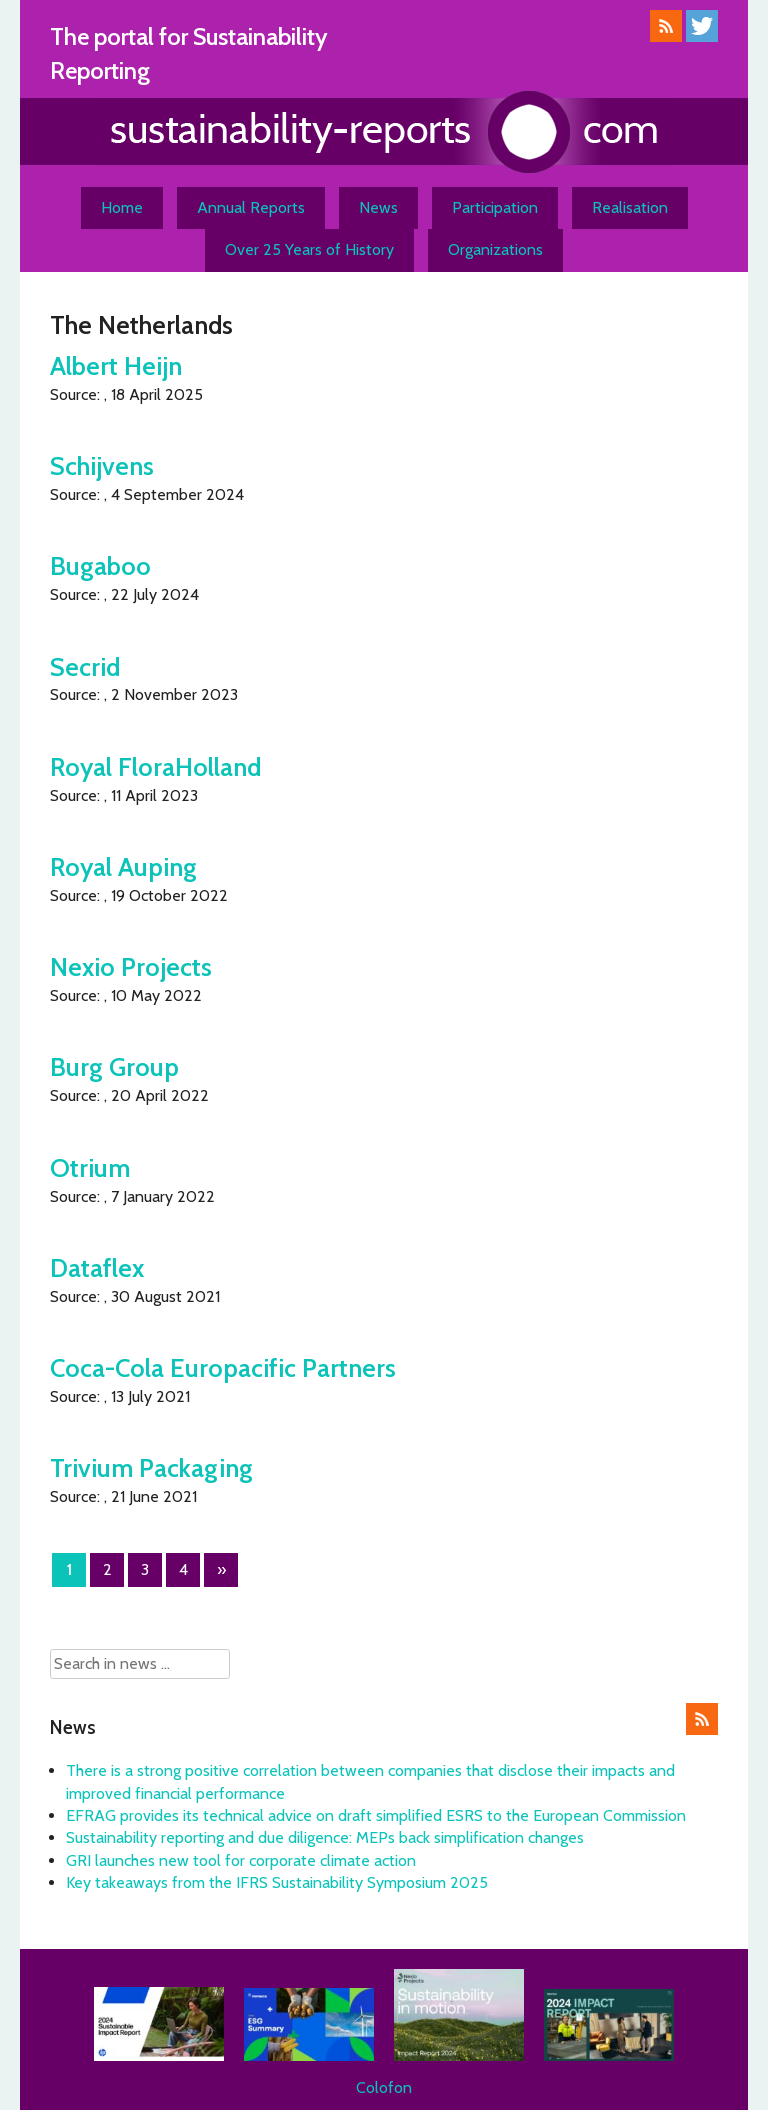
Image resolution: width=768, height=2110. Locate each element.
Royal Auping (123, 866)
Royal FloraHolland (155, 766)
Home (122, 207)
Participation (495, 207)
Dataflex (97, 1267)
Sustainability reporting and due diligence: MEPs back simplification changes (325, 1837)
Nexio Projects (131, 966)
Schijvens (102, 465)
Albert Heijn (116, 365)
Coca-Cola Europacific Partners (223, 1367)
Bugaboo (100, 565)
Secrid (85, 666)
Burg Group (114, 1066)
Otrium (90, 1167)
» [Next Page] (221, 1569)
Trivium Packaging (151, 1467)
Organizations (495, 249)
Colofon (384, 2087)
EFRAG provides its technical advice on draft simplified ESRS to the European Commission (376, 1815)
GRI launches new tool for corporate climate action (241, 1860)
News (378, 207)
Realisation (630, 207)
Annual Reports (251, 207)
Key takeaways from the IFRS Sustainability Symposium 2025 (277, 1882)
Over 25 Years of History (309, 249)
